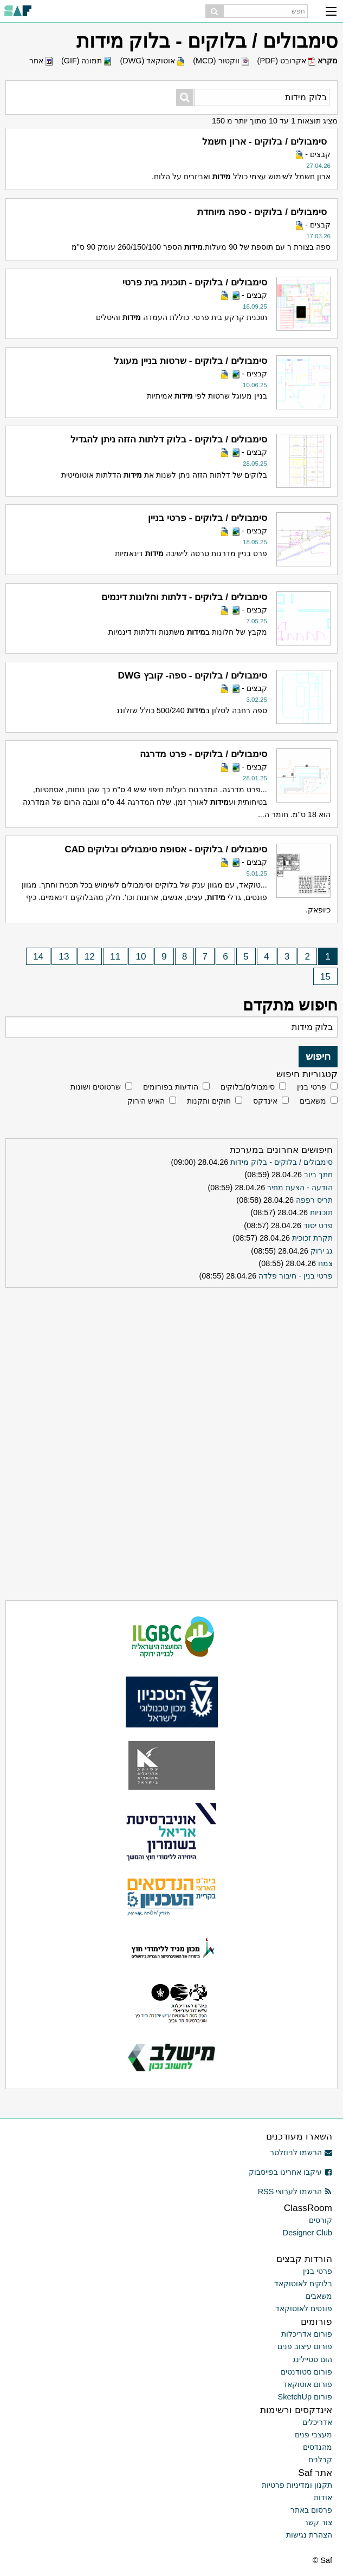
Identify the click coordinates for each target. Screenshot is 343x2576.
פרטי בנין (311, 1086)
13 (64, 956)
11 (115, 956)
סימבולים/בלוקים (248, 1086)
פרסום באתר (311, 2510)
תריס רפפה (314, 1200)
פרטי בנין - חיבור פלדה (295, 1275)
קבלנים (320, 2459)
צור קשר (318, 2522)
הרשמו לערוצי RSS (295, 2191)
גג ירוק (321, 1251)
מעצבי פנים (313, 2434)
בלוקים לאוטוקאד (303, 2283)
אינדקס (265, 1101)
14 (38, 956)
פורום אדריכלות (306, 2334)
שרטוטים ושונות (95, 1086)
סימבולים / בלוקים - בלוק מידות (281, 1162)
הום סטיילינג (312, 2359)
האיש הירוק (146, 1101)
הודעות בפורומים (170, 1086)
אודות (323, 2497)
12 (90, 956)
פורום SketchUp (305, 2396)
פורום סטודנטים (306, 2372)
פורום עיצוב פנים (304, 2346)
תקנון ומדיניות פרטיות (297, 2485)
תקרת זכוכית (312, 1238)
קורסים (320, 2220)
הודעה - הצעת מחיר (300, 1187)
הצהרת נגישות (309, 2535)
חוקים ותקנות (209, 1101)
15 (325, 976)
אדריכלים (317, 2422)
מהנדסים (317, 2447)
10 (141, 956)
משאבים (313, 1101)
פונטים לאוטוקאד (303, 2308)
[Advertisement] (172, 1359)
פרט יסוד (318, 1225)
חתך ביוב (318, 1174)
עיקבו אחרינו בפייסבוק (290, 2172)
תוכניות (321, 1212)
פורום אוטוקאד (307, 2384)
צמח (325, 1263)
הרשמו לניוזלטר (301, 2152)
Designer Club (307, 2232)
